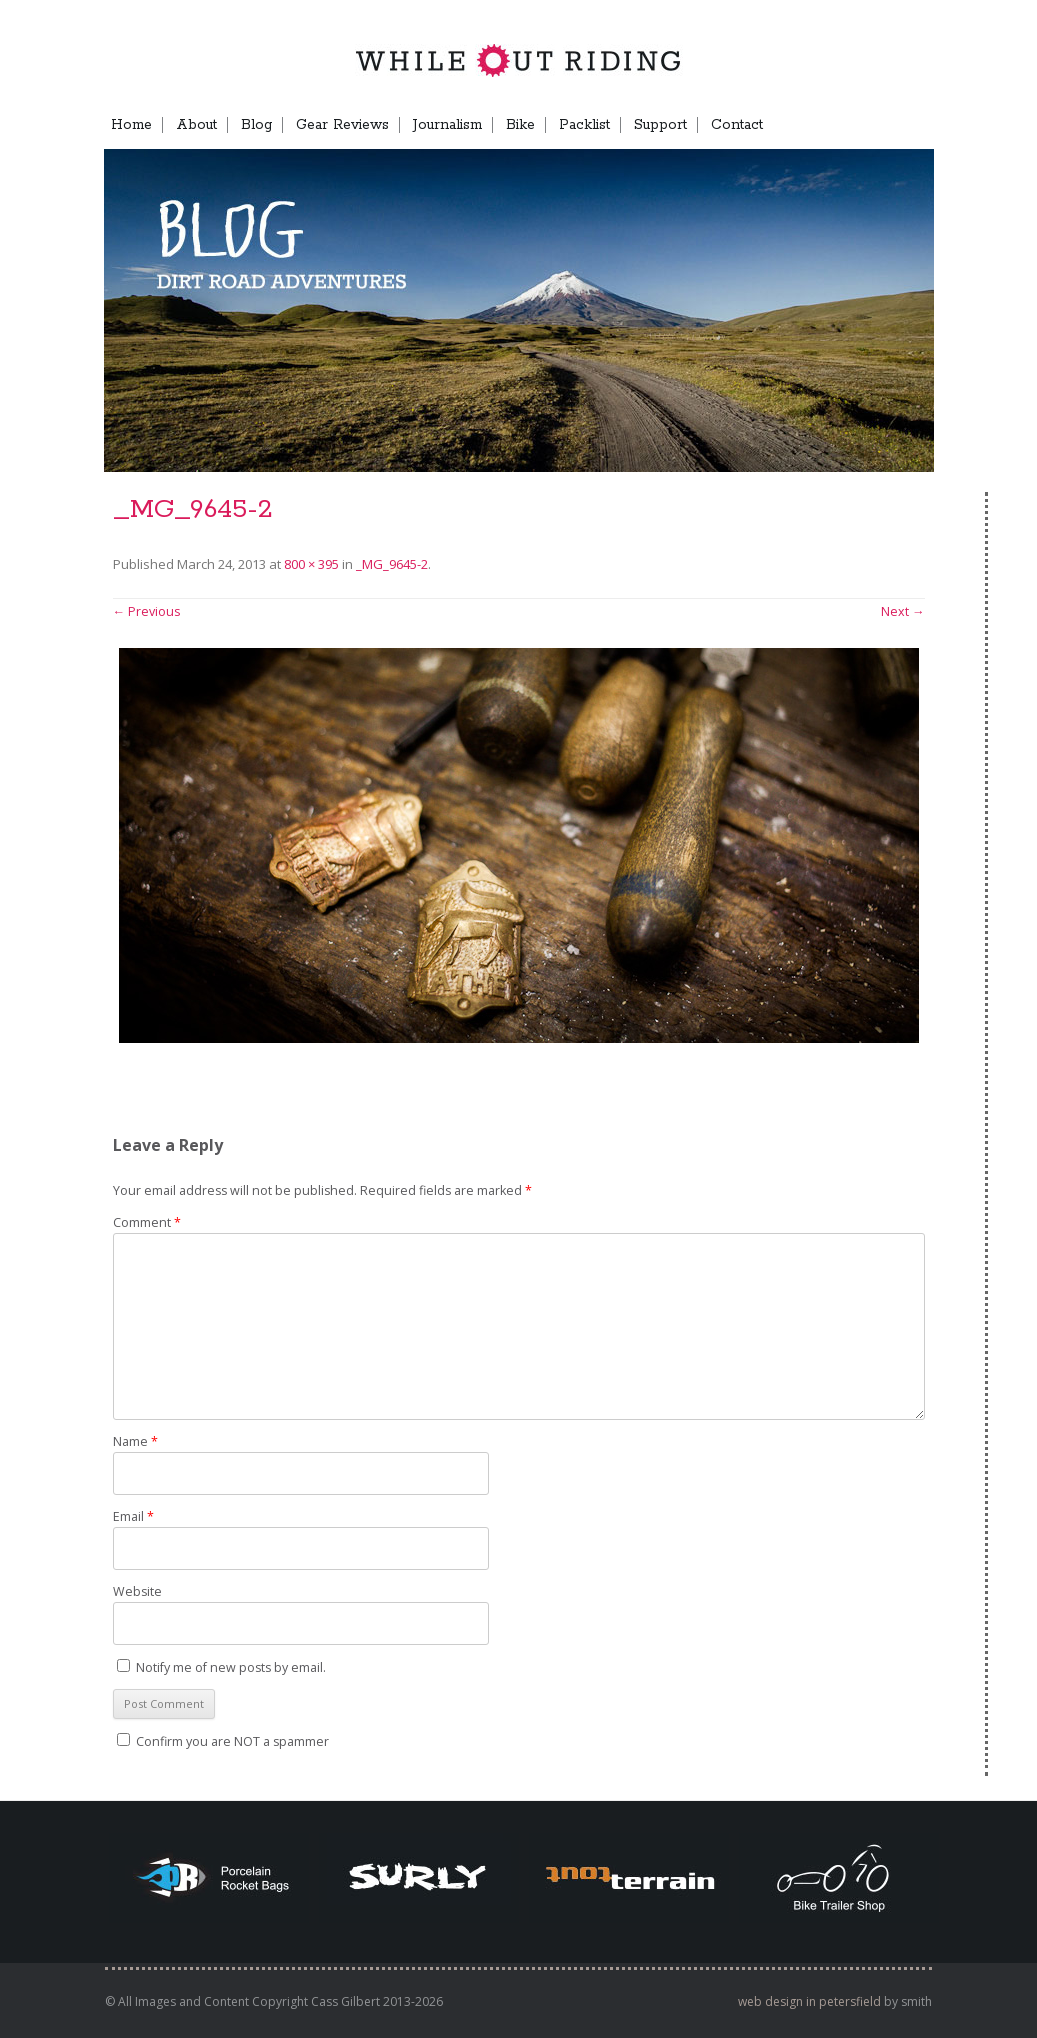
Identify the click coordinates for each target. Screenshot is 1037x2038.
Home (131, 125)
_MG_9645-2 (392, 564)
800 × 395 (311, 564)
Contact (737, 125)
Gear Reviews (342, 125)
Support (660, 125)
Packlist (584, 125)
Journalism (447, 125)
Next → (903, 611)
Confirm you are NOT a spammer (223, 1741)
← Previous (147, 611)
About (196, 125)
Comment (147, 1222)
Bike (520, 125)
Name (135, 1441)
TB (835, 125)
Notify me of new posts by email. (231, 1667)
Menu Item (898, 125)
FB (798, 125)
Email (133, 1516)
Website (137, 1591)
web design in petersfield (809, 2001)
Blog (256, 125)
